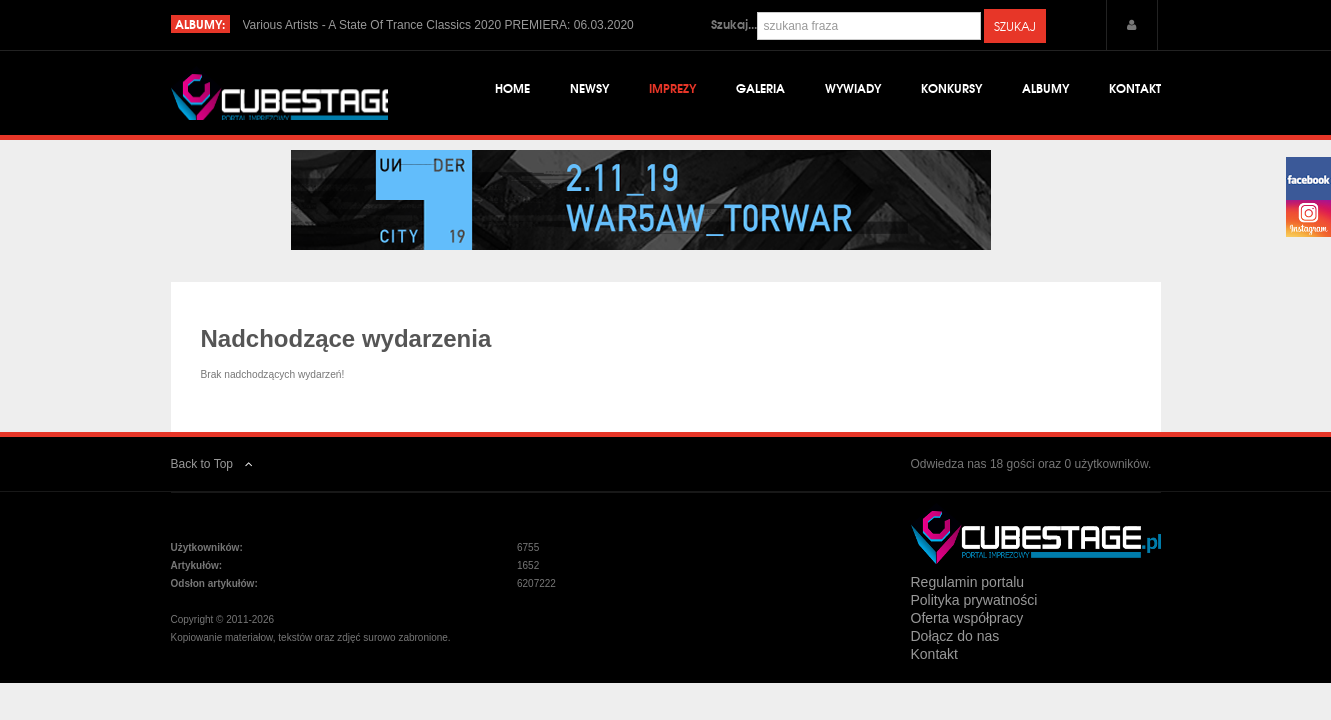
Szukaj (1015, 26)
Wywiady (853, 89)
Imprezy (672, 89)
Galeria (760, 89)
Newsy (589, 89)
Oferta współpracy (967, 635)
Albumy (1045, 89)
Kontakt (1135, 89)
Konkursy (951, 89)
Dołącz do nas (955, 653)
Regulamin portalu (968, 599)
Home (512, 89)
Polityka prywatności (974, 617)
